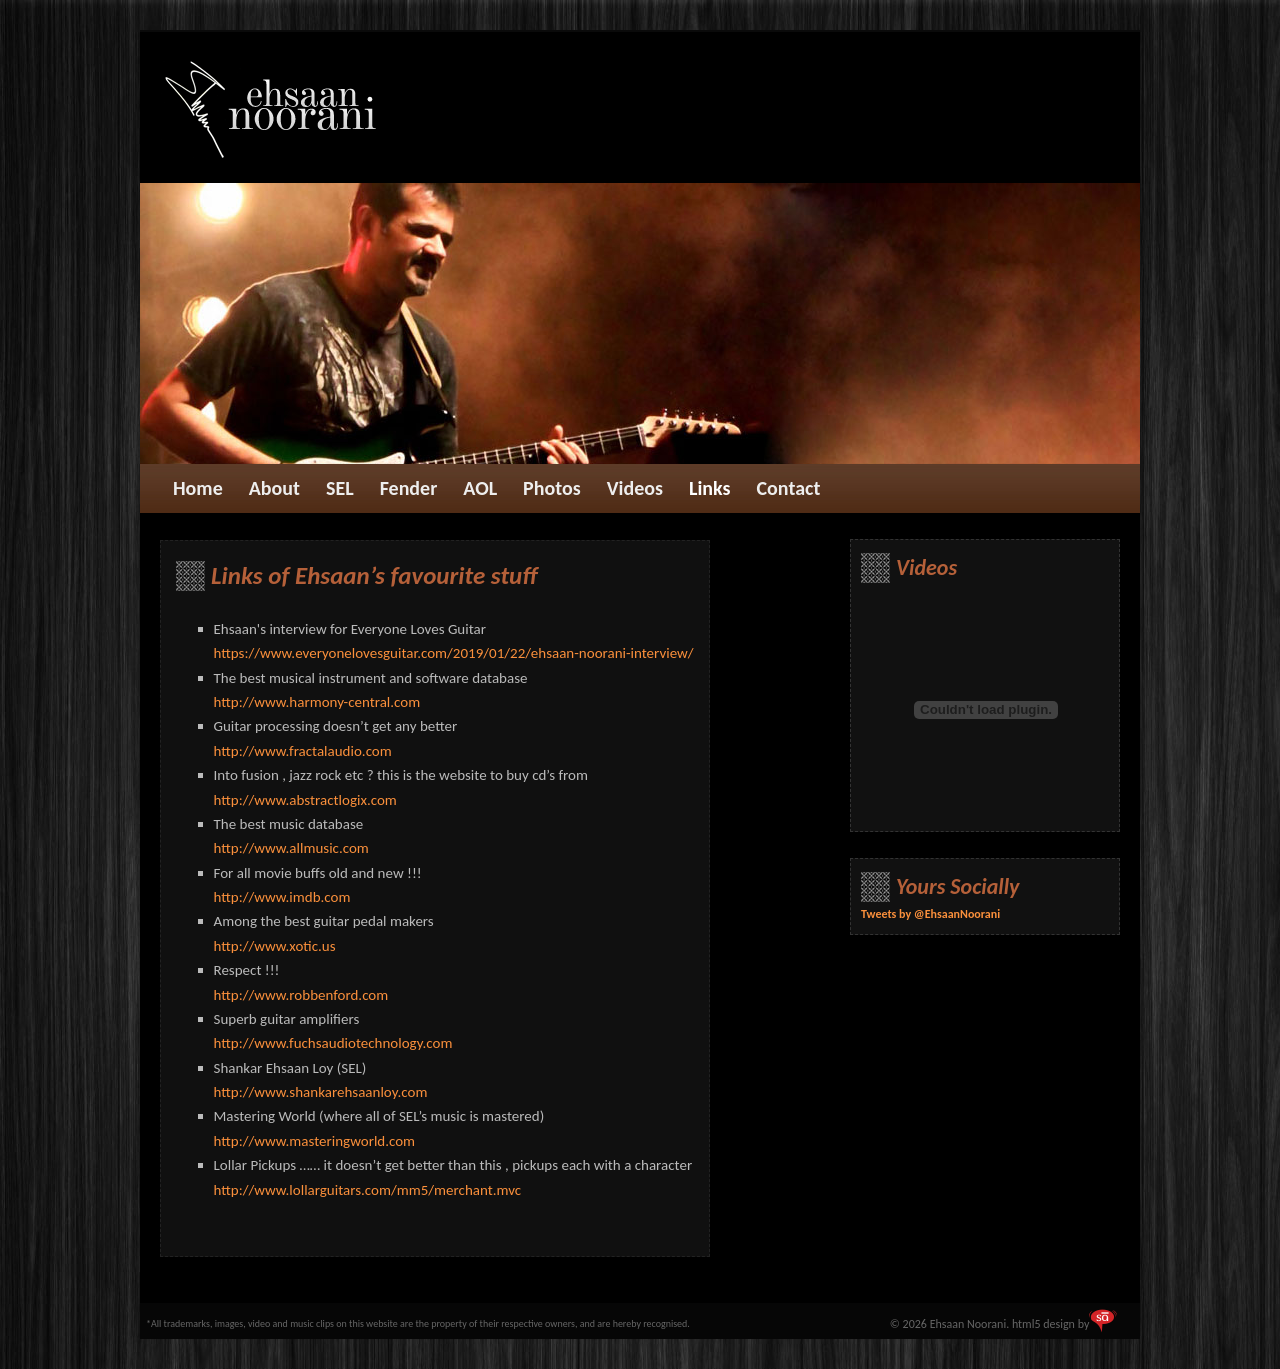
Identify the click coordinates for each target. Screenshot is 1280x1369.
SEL (340, 488)
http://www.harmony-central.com (317, 702)
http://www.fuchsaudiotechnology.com (333, 1043)
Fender (409, 488)
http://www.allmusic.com (291, 848)
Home (198, 488)
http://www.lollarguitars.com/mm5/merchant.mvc (368, 1190)
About (274, 488)
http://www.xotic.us (275, 946)
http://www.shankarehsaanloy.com (321, 1092)
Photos (552, 488)
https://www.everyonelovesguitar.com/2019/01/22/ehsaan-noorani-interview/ (454, 653)
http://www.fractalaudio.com (303, 751)
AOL (480, 488)
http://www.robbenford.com (301, 995)
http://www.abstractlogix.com (305, 800)
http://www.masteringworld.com (315, 1141)
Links (710, 488)
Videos (635, 488)
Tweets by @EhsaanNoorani (930, 914)
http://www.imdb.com (282, 897)
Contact (789, 488)
